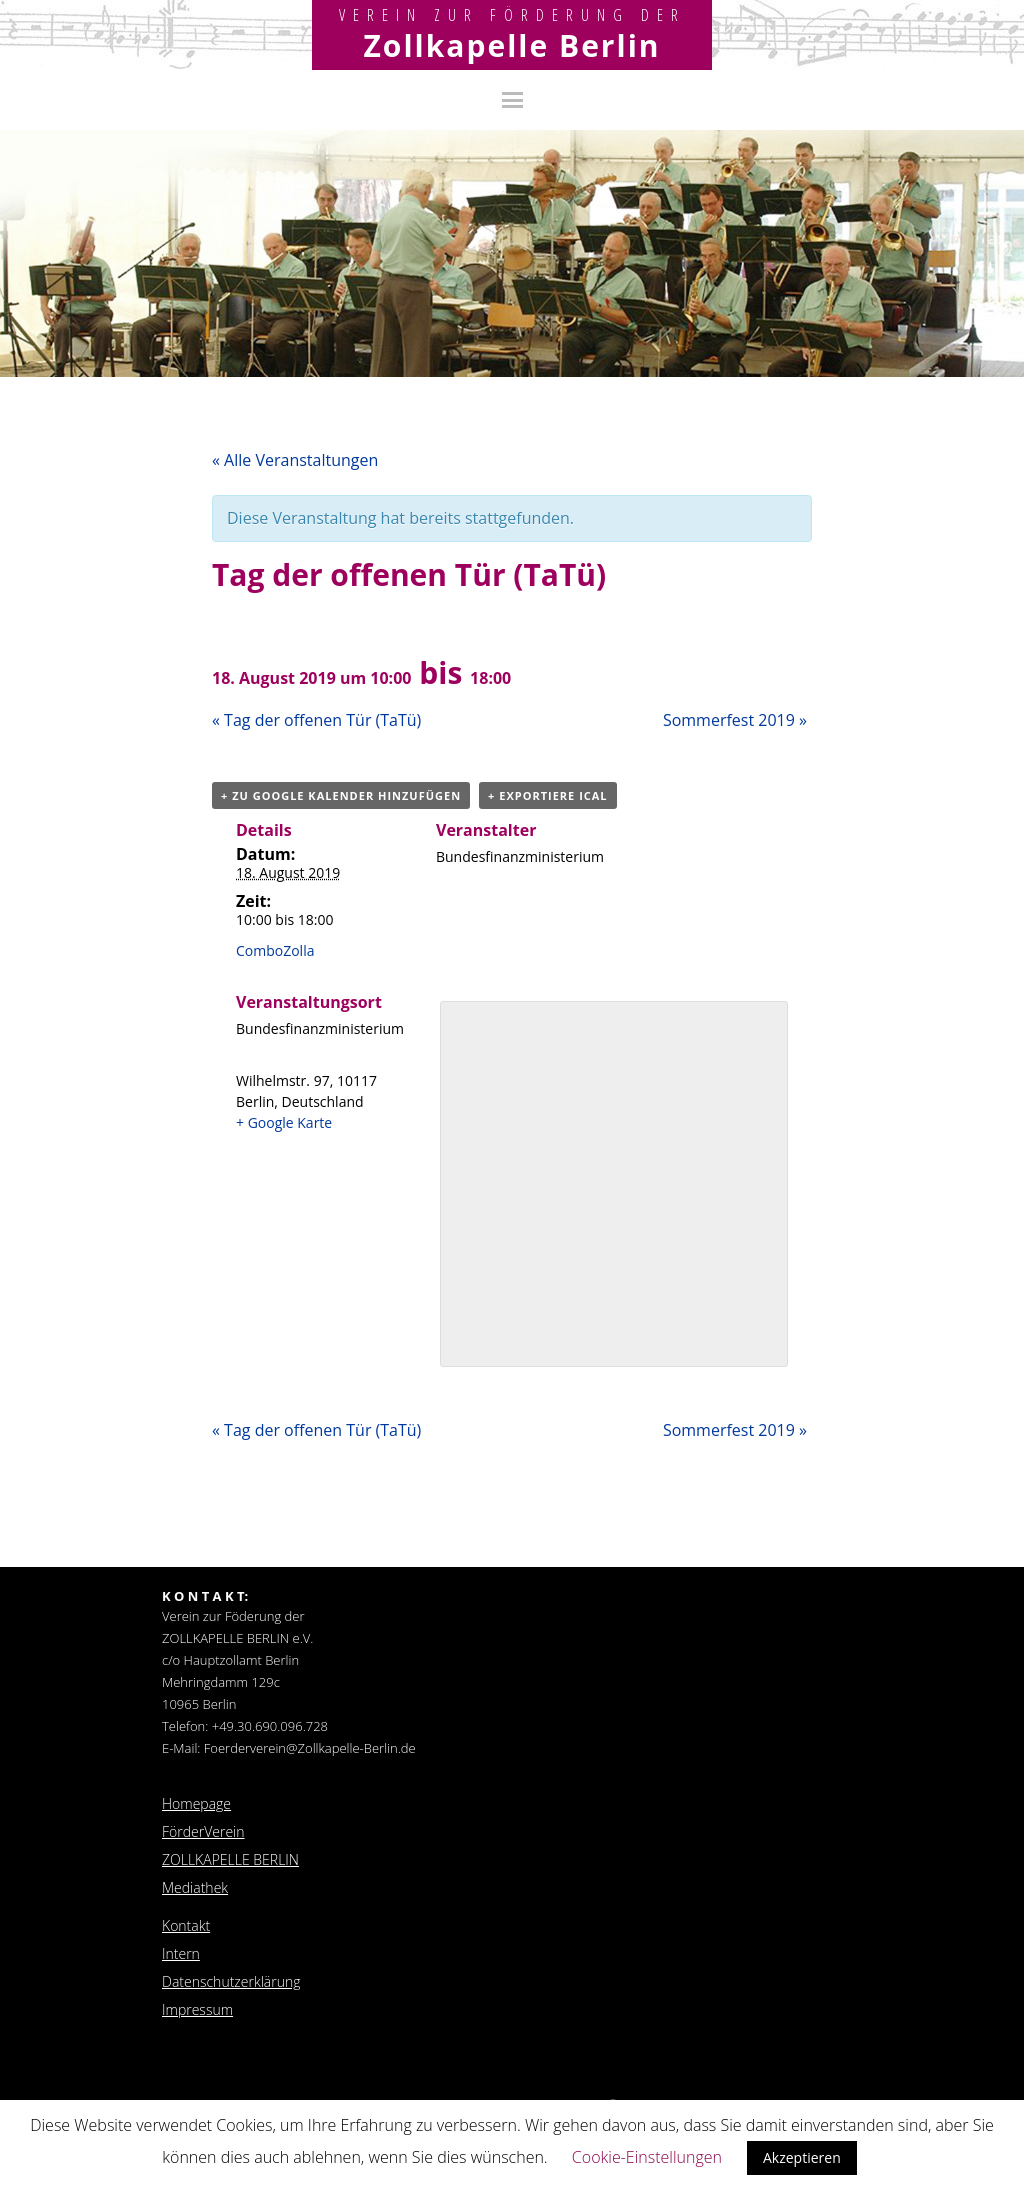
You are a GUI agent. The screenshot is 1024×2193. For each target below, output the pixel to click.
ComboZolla (275, 950)
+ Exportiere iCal (547, 795)
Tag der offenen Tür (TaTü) (316, 720)
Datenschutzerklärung (231, 1981)
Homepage (196, 1803)
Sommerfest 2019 (735, 720)
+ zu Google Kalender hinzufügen (341, 795)
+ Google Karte (284, 1122)
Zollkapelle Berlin (511, 45)
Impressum (197, 2009)
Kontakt (186, 1925)
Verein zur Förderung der (512, 15)
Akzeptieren (802, 2157)
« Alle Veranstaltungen (295, 460)
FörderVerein (203, 1831)
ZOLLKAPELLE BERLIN (230, 1859)
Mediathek (195, 1887)
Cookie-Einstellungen (647, 2157)
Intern (181, 1953)
